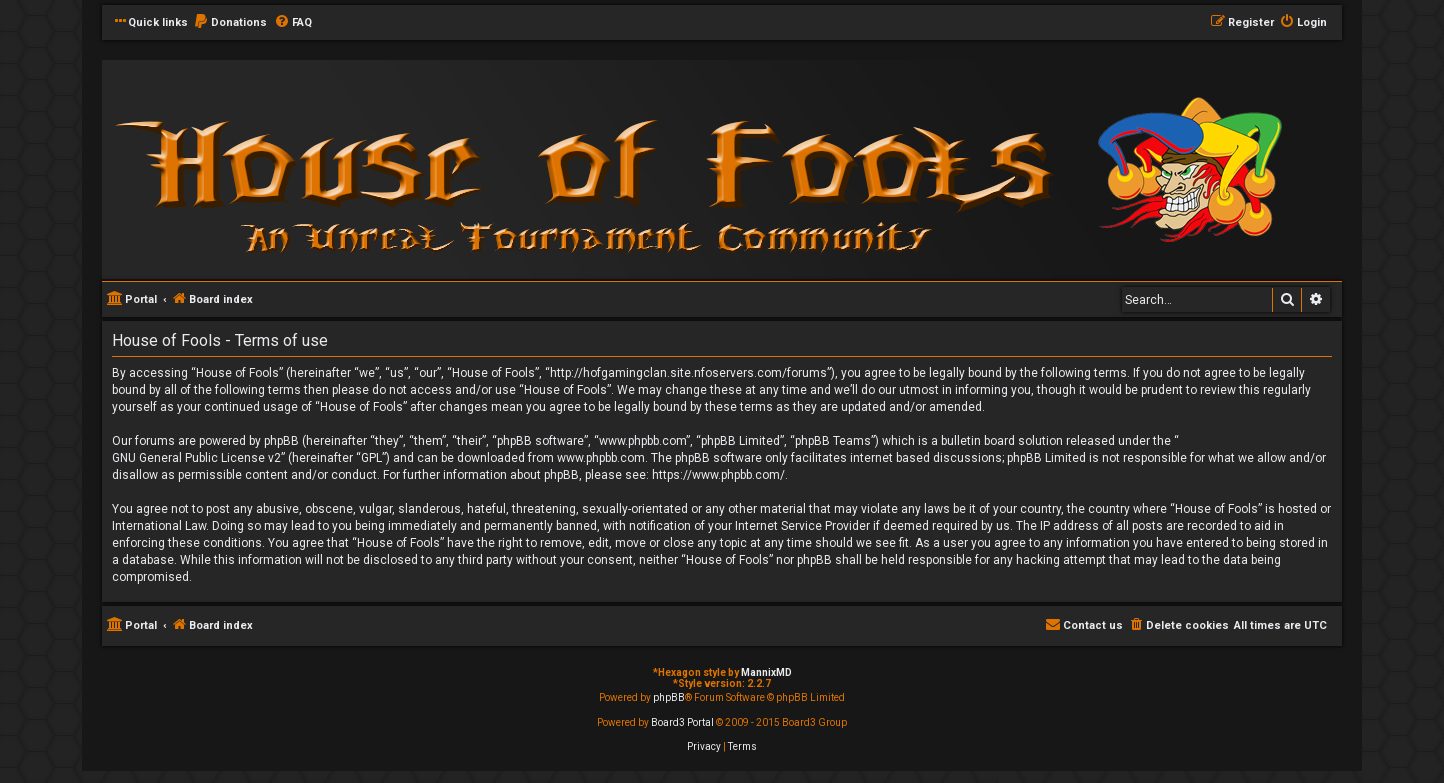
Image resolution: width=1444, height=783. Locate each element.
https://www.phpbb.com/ (718, 475)
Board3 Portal (682, 722)
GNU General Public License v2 (196, 458)
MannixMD (766, 672)
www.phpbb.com (601, 458)
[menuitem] (230, 23)
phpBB (669, 697)
